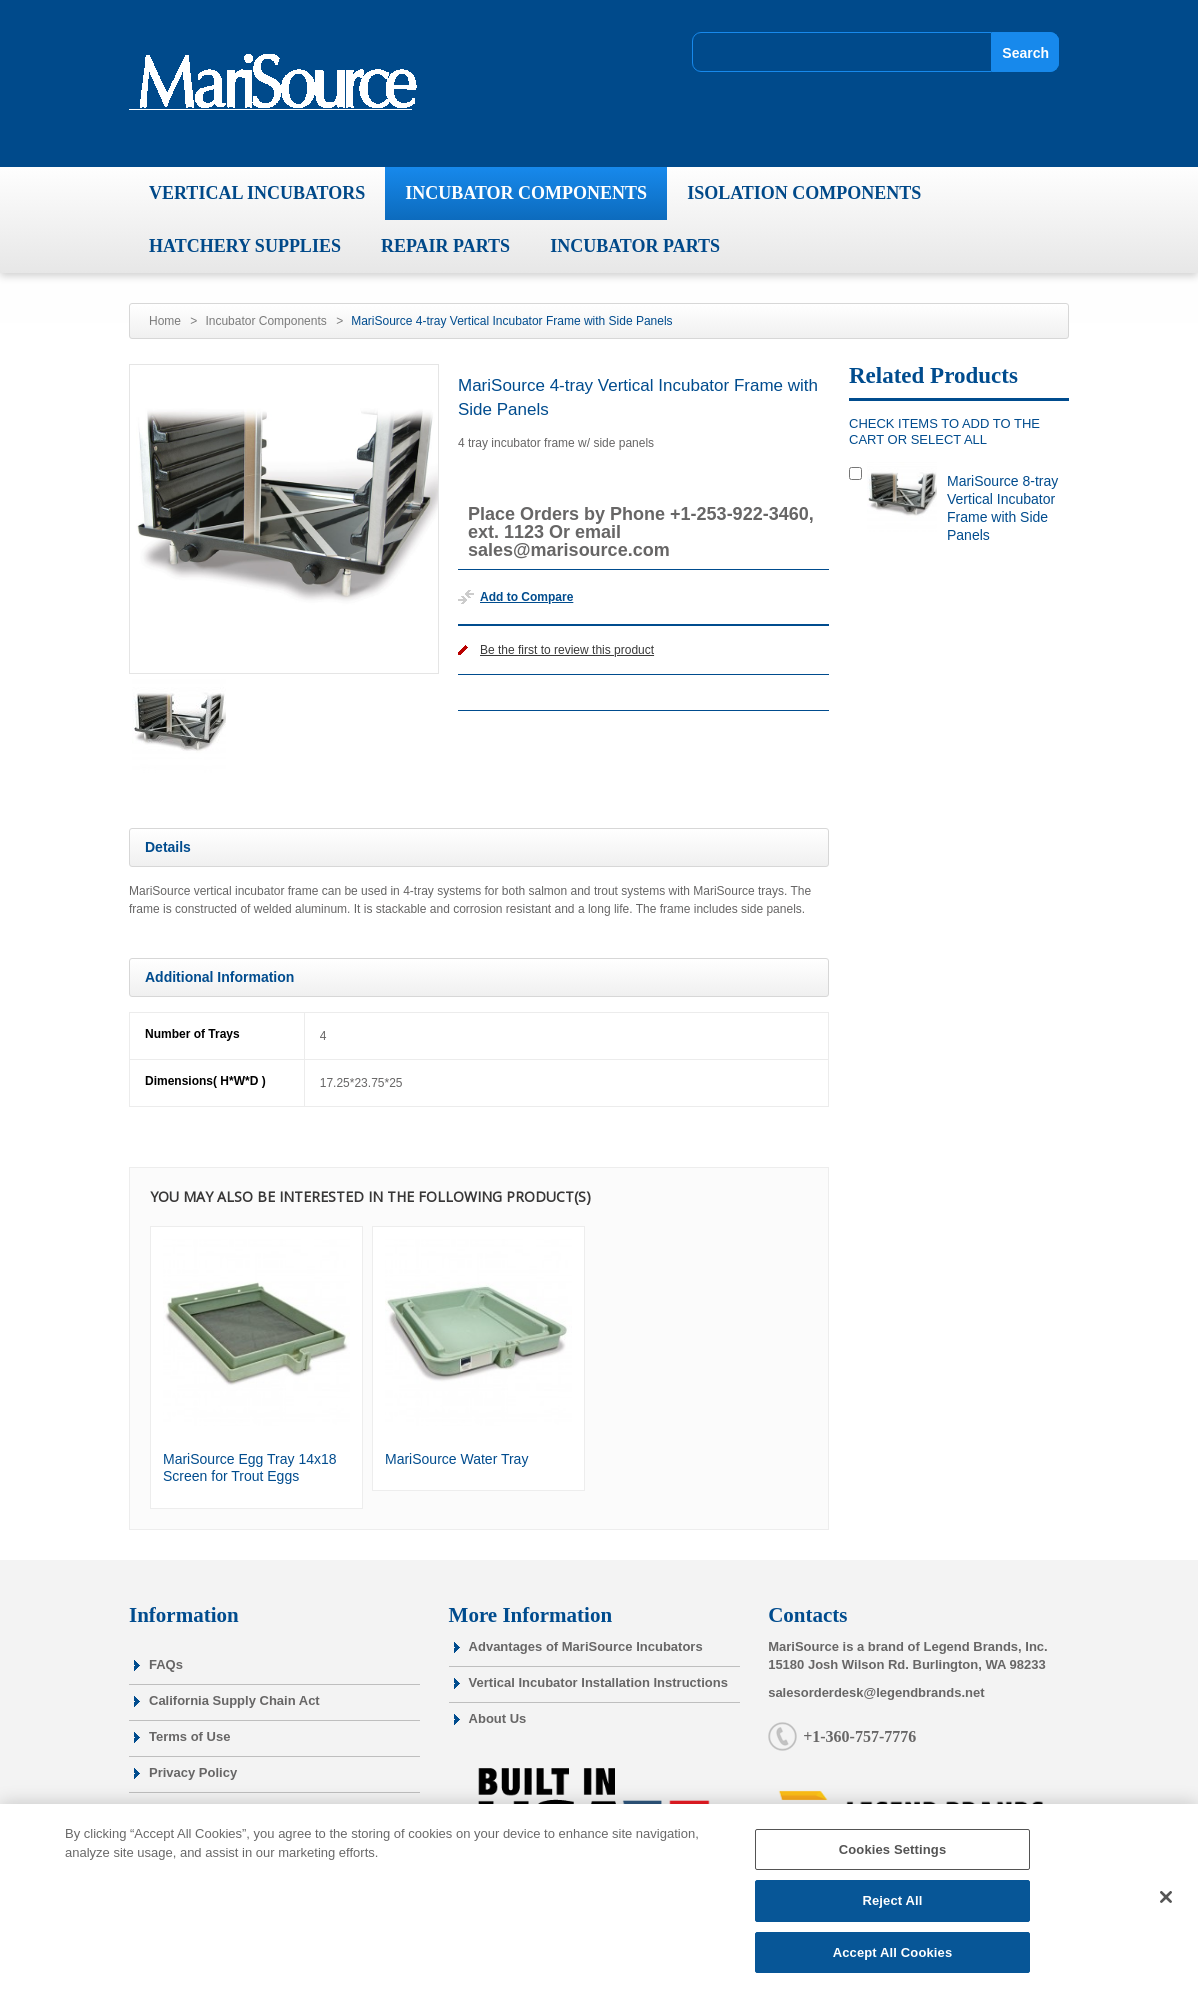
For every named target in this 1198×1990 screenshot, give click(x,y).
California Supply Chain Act (234, 1700)
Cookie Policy (191, 1808)
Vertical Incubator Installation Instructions (598, 1682)
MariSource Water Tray (456, 1459)
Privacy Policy (193, 1772)
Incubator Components (265, 321)
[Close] (1166, 1903)
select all (949, 439)
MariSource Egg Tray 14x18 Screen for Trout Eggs (250, 1468)
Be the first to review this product (567, 650)
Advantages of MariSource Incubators (586, 1646)
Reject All (892, 1907)
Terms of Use (189, 1736)
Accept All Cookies (893, 1959)
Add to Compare (526, 597)
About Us (498, 1718)
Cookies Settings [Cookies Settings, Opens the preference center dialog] (893, 1856)
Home (165, 321)
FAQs (166, 1664)
